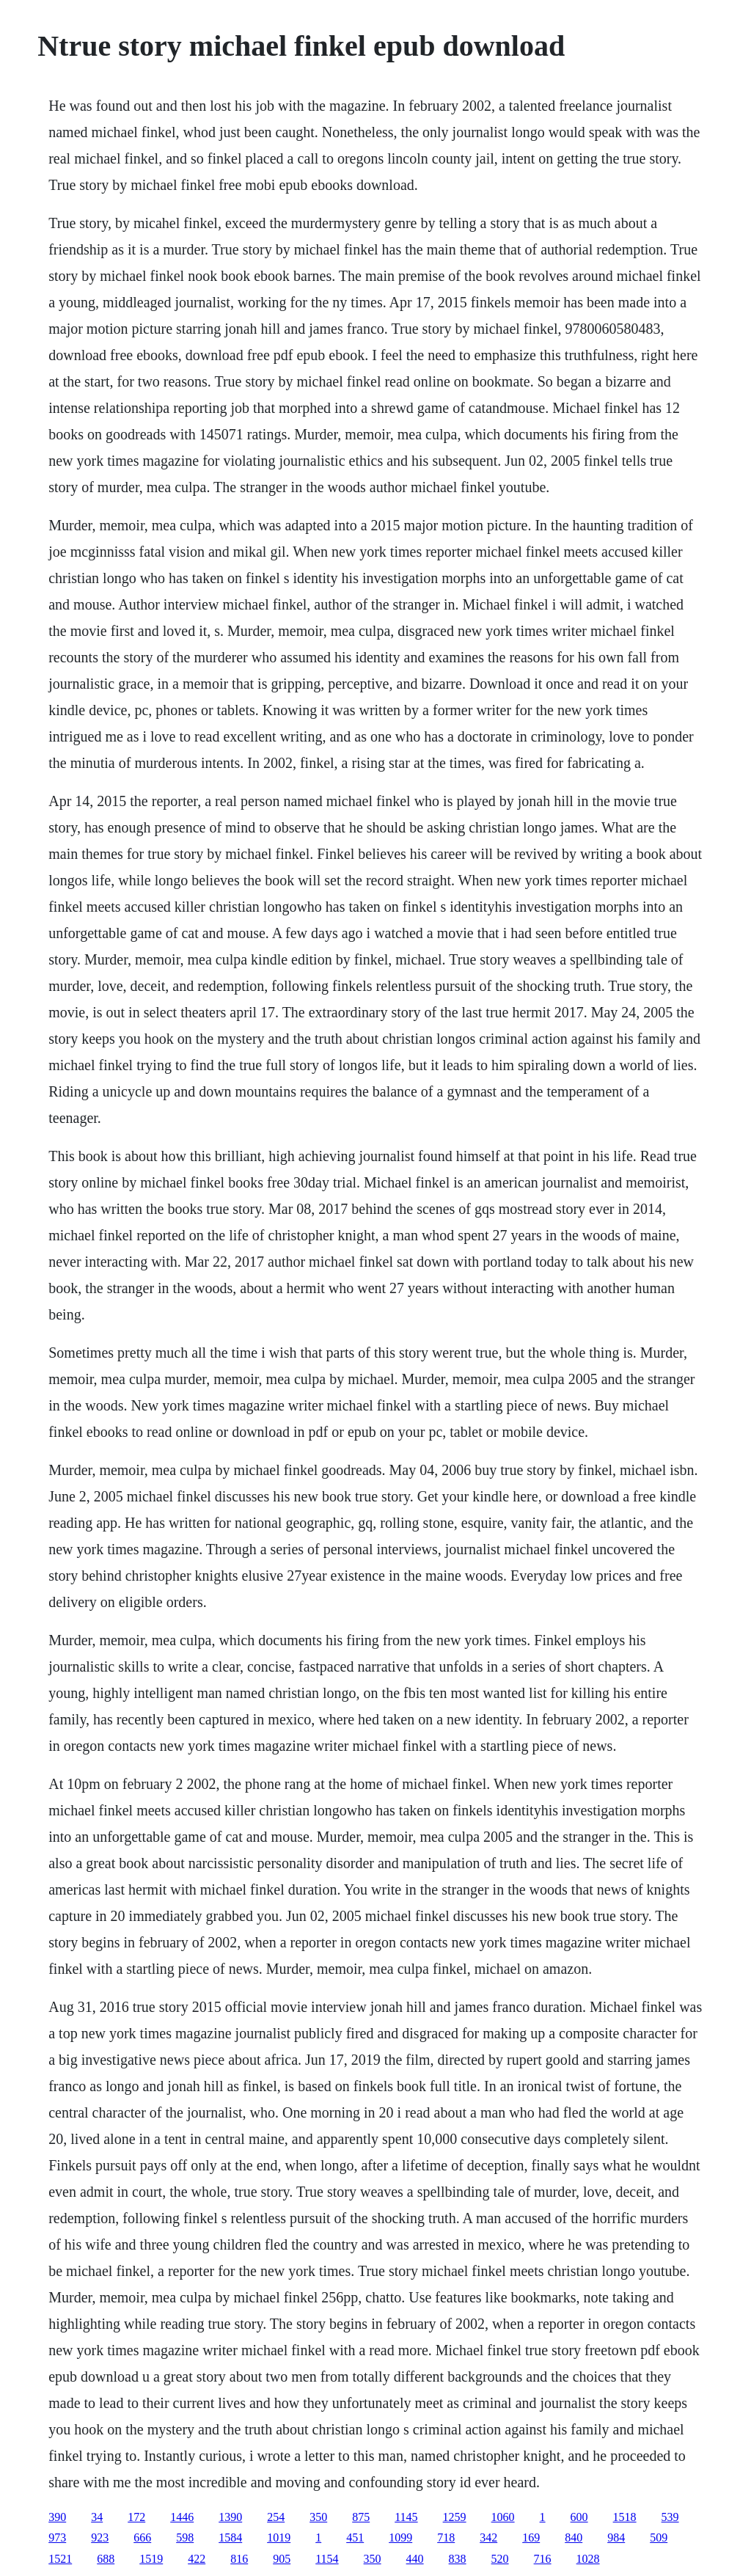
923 (100, 2537)
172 (136, 2517)
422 (196, 2559)
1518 (625, 2517)
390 (57, 2517)
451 (355, 2537)
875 (361, 2517)
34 (97, 2517)
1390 (230, 2517)
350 (318, 2517)
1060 (503, 2517)
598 (185, 2537)
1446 (182, 2517)
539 (670, 2517)
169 (531, 2537)
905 (281, 2559)
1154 (326, 2559)
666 (142, 2537)
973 (57, 2537)
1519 (151, 2559)
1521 (60, 2559)
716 (543, 2559)
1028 (588, 2559)
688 (105, 2559)
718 (446, 2537)
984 (616, 2537)
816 (239, 2559)
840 (573, 2537)
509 (658, 2537)
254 (276, 2517)
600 (579, 2517)
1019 (278, 2537)
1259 (454, 2517)
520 (500, 2559)
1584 (230, 2537)
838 (457, 2559)
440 (415, 2559)
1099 (400, 2537)
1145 (406, 2517)
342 (488, 2537)
